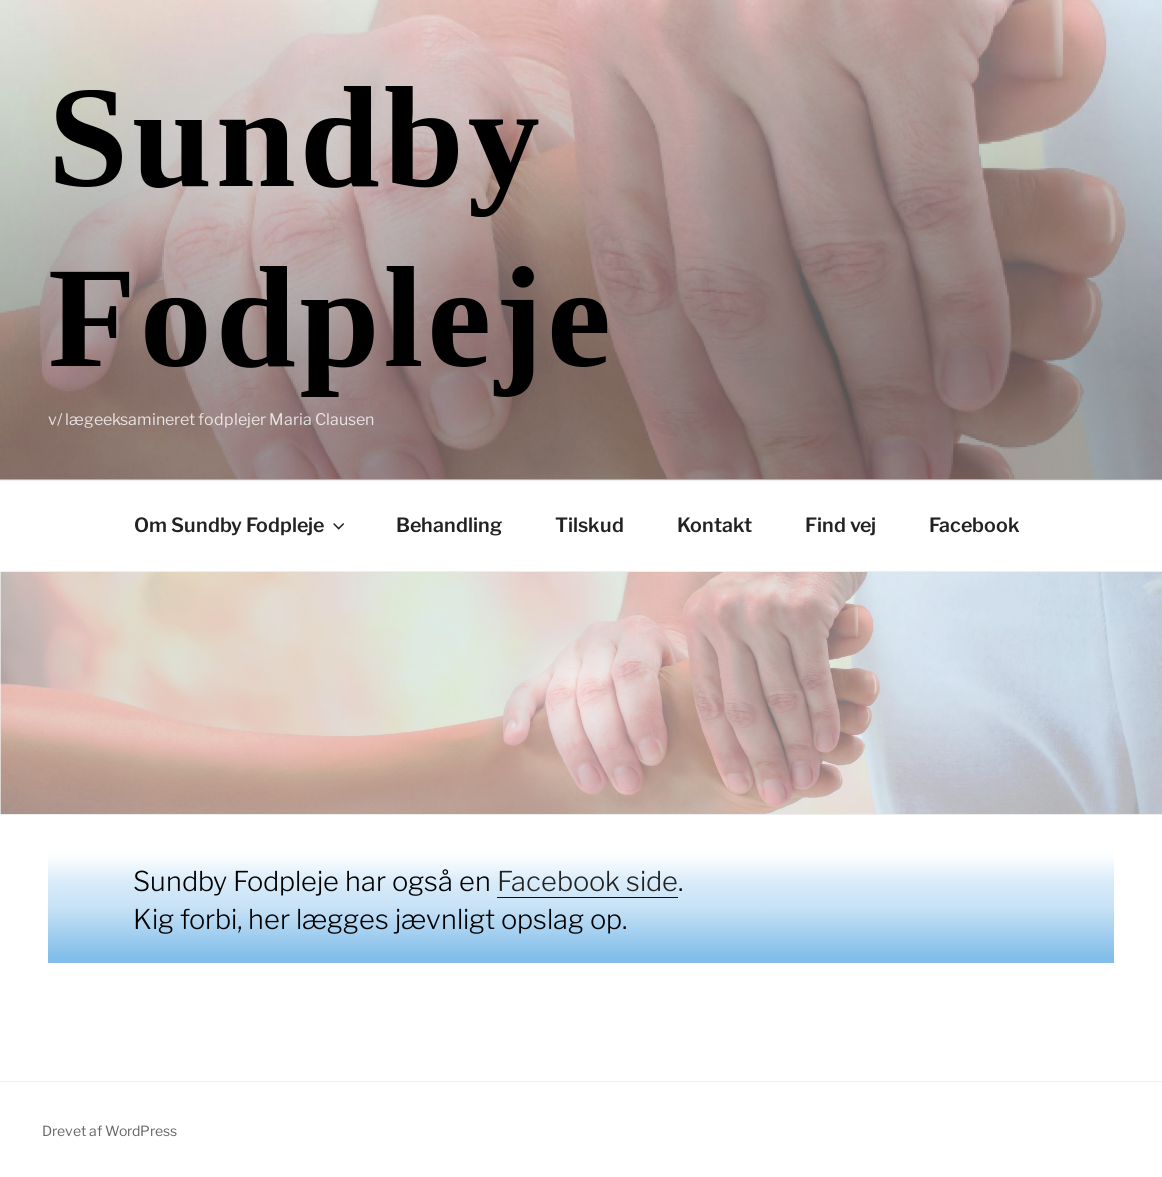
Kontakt (714, 525)
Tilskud (589, 525)
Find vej (840, 525)
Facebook (974, 525)
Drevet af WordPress (109, 1130)
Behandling (449, 525)
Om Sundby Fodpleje (241, 525)
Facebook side (587, 881)
